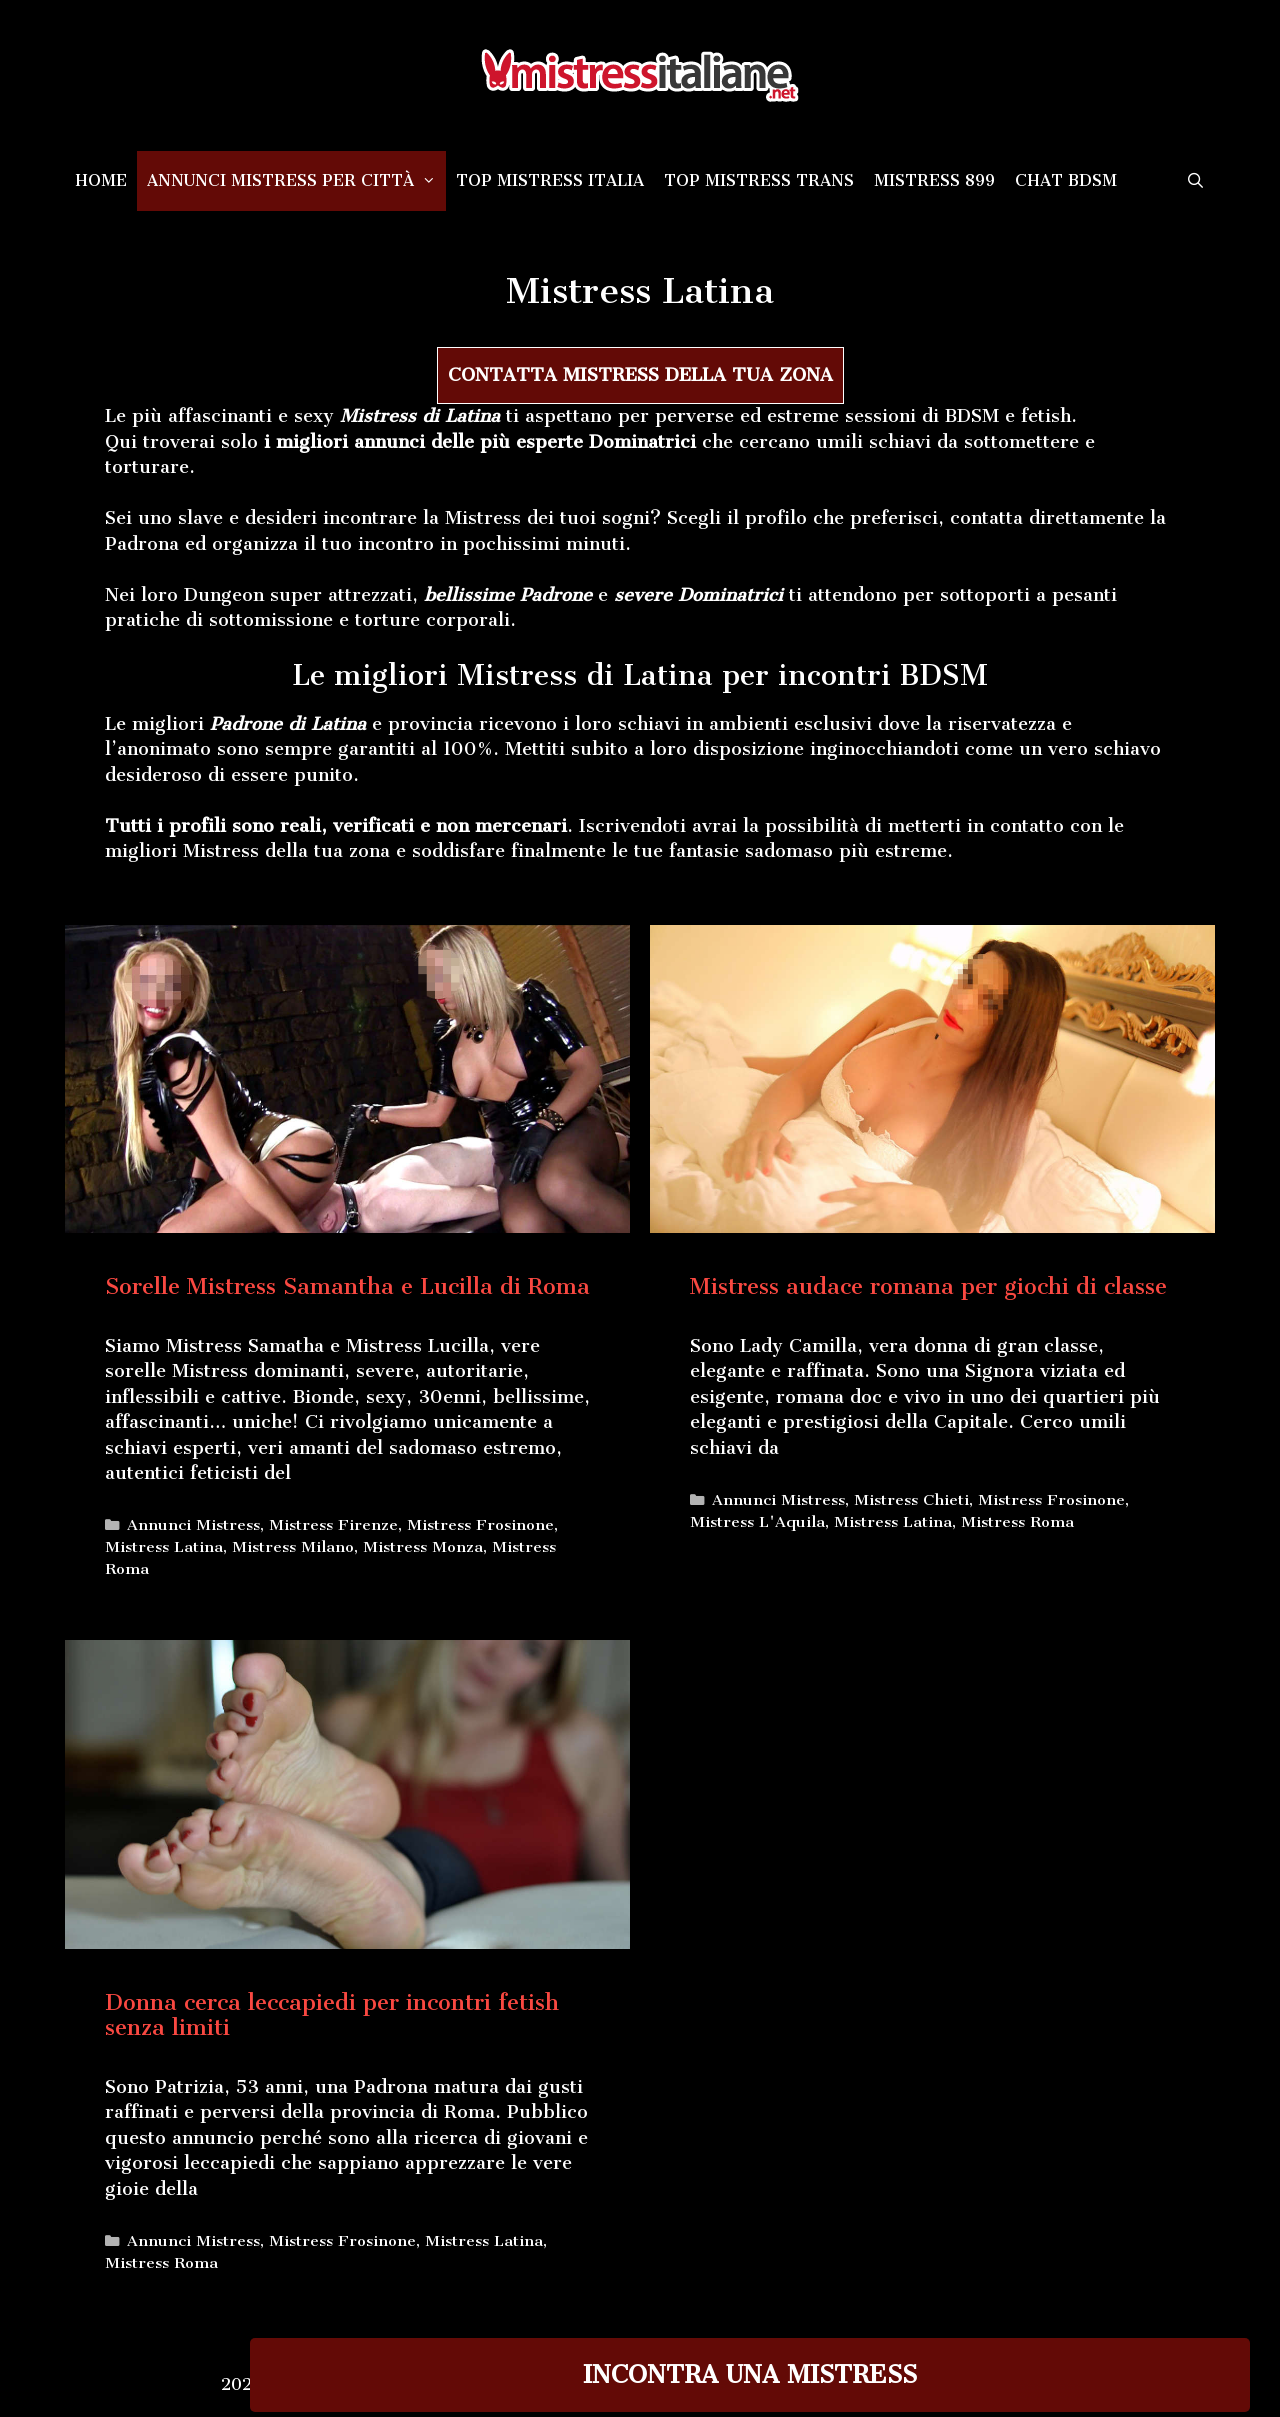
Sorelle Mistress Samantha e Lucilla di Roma (347, 1286)
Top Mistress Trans (759, 180)
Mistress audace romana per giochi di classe (928, 1286)
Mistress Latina (164, 1547)
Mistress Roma (1017, 1522)
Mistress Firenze (333, 1525)
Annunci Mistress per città (296, 181)
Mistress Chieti (911, 1500)
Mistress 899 (934, 180)
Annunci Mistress (193, 1525)
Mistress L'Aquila (757, 1522)
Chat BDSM (1066, 180)
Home (101, 180)
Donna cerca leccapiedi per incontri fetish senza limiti (332, 2015)
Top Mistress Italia (550, 180)
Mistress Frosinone (480, 1525)
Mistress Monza (423, 1547)
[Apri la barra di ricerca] (1195, 181)
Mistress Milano (293, 1547)
